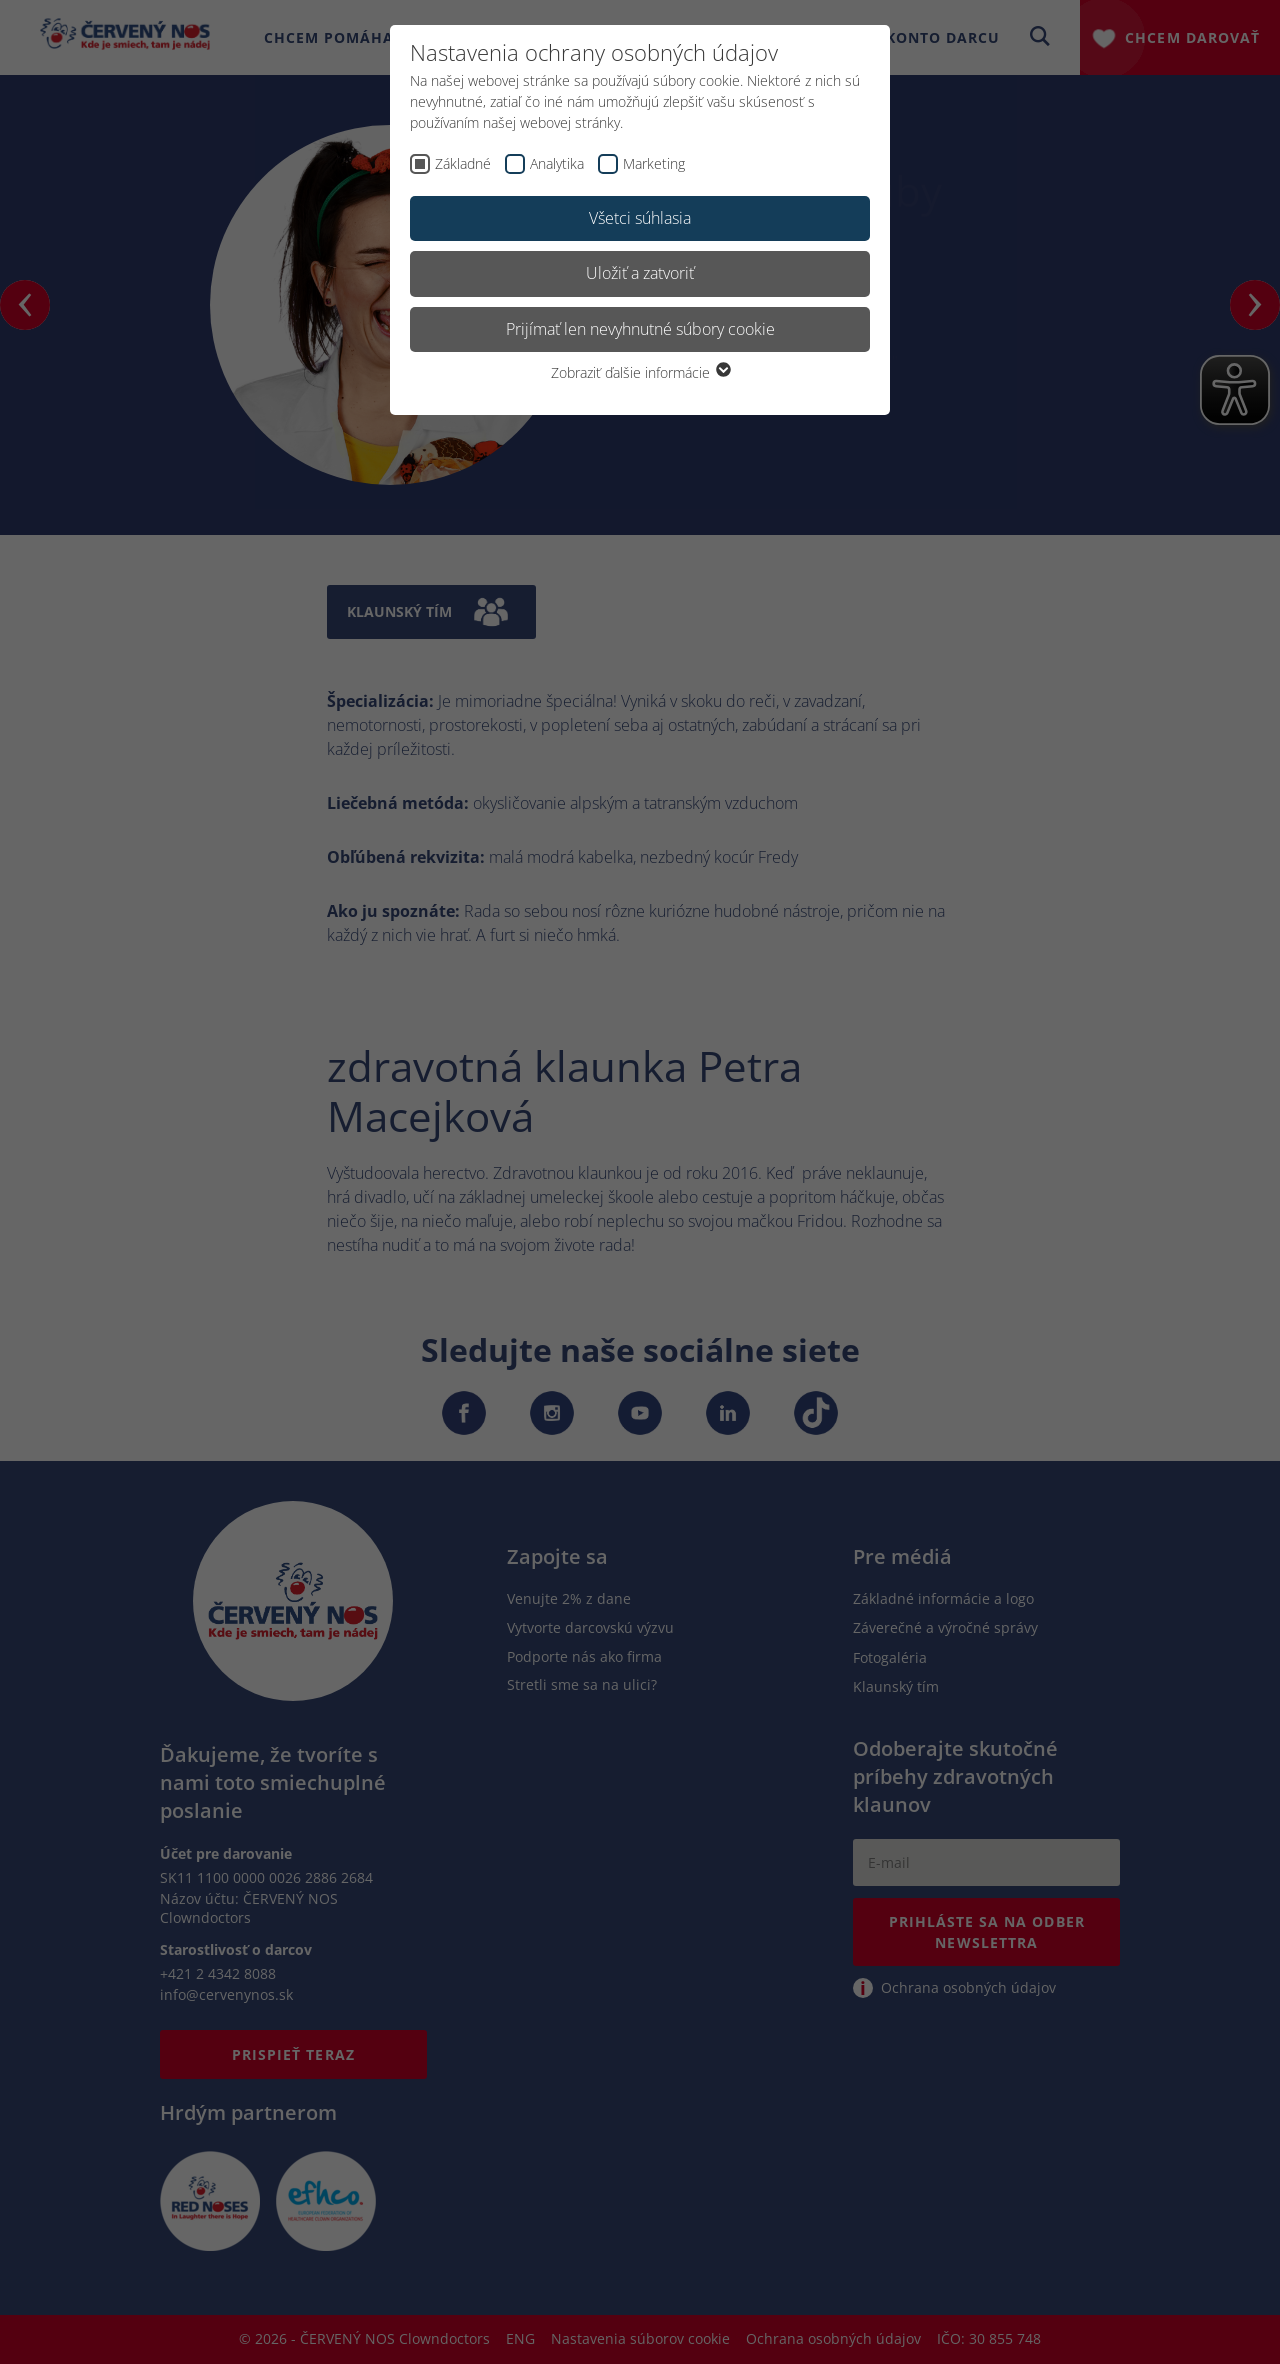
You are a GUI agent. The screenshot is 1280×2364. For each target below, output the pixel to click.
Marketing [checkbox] (654, 163)
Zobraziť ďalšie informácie (640, 372)
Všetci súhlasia (640, 218)
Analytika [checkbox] (557, 163)
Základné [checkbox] (463, 163)
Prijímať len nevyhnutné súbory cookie (640, 329)
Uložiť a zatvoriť (640, 273)
